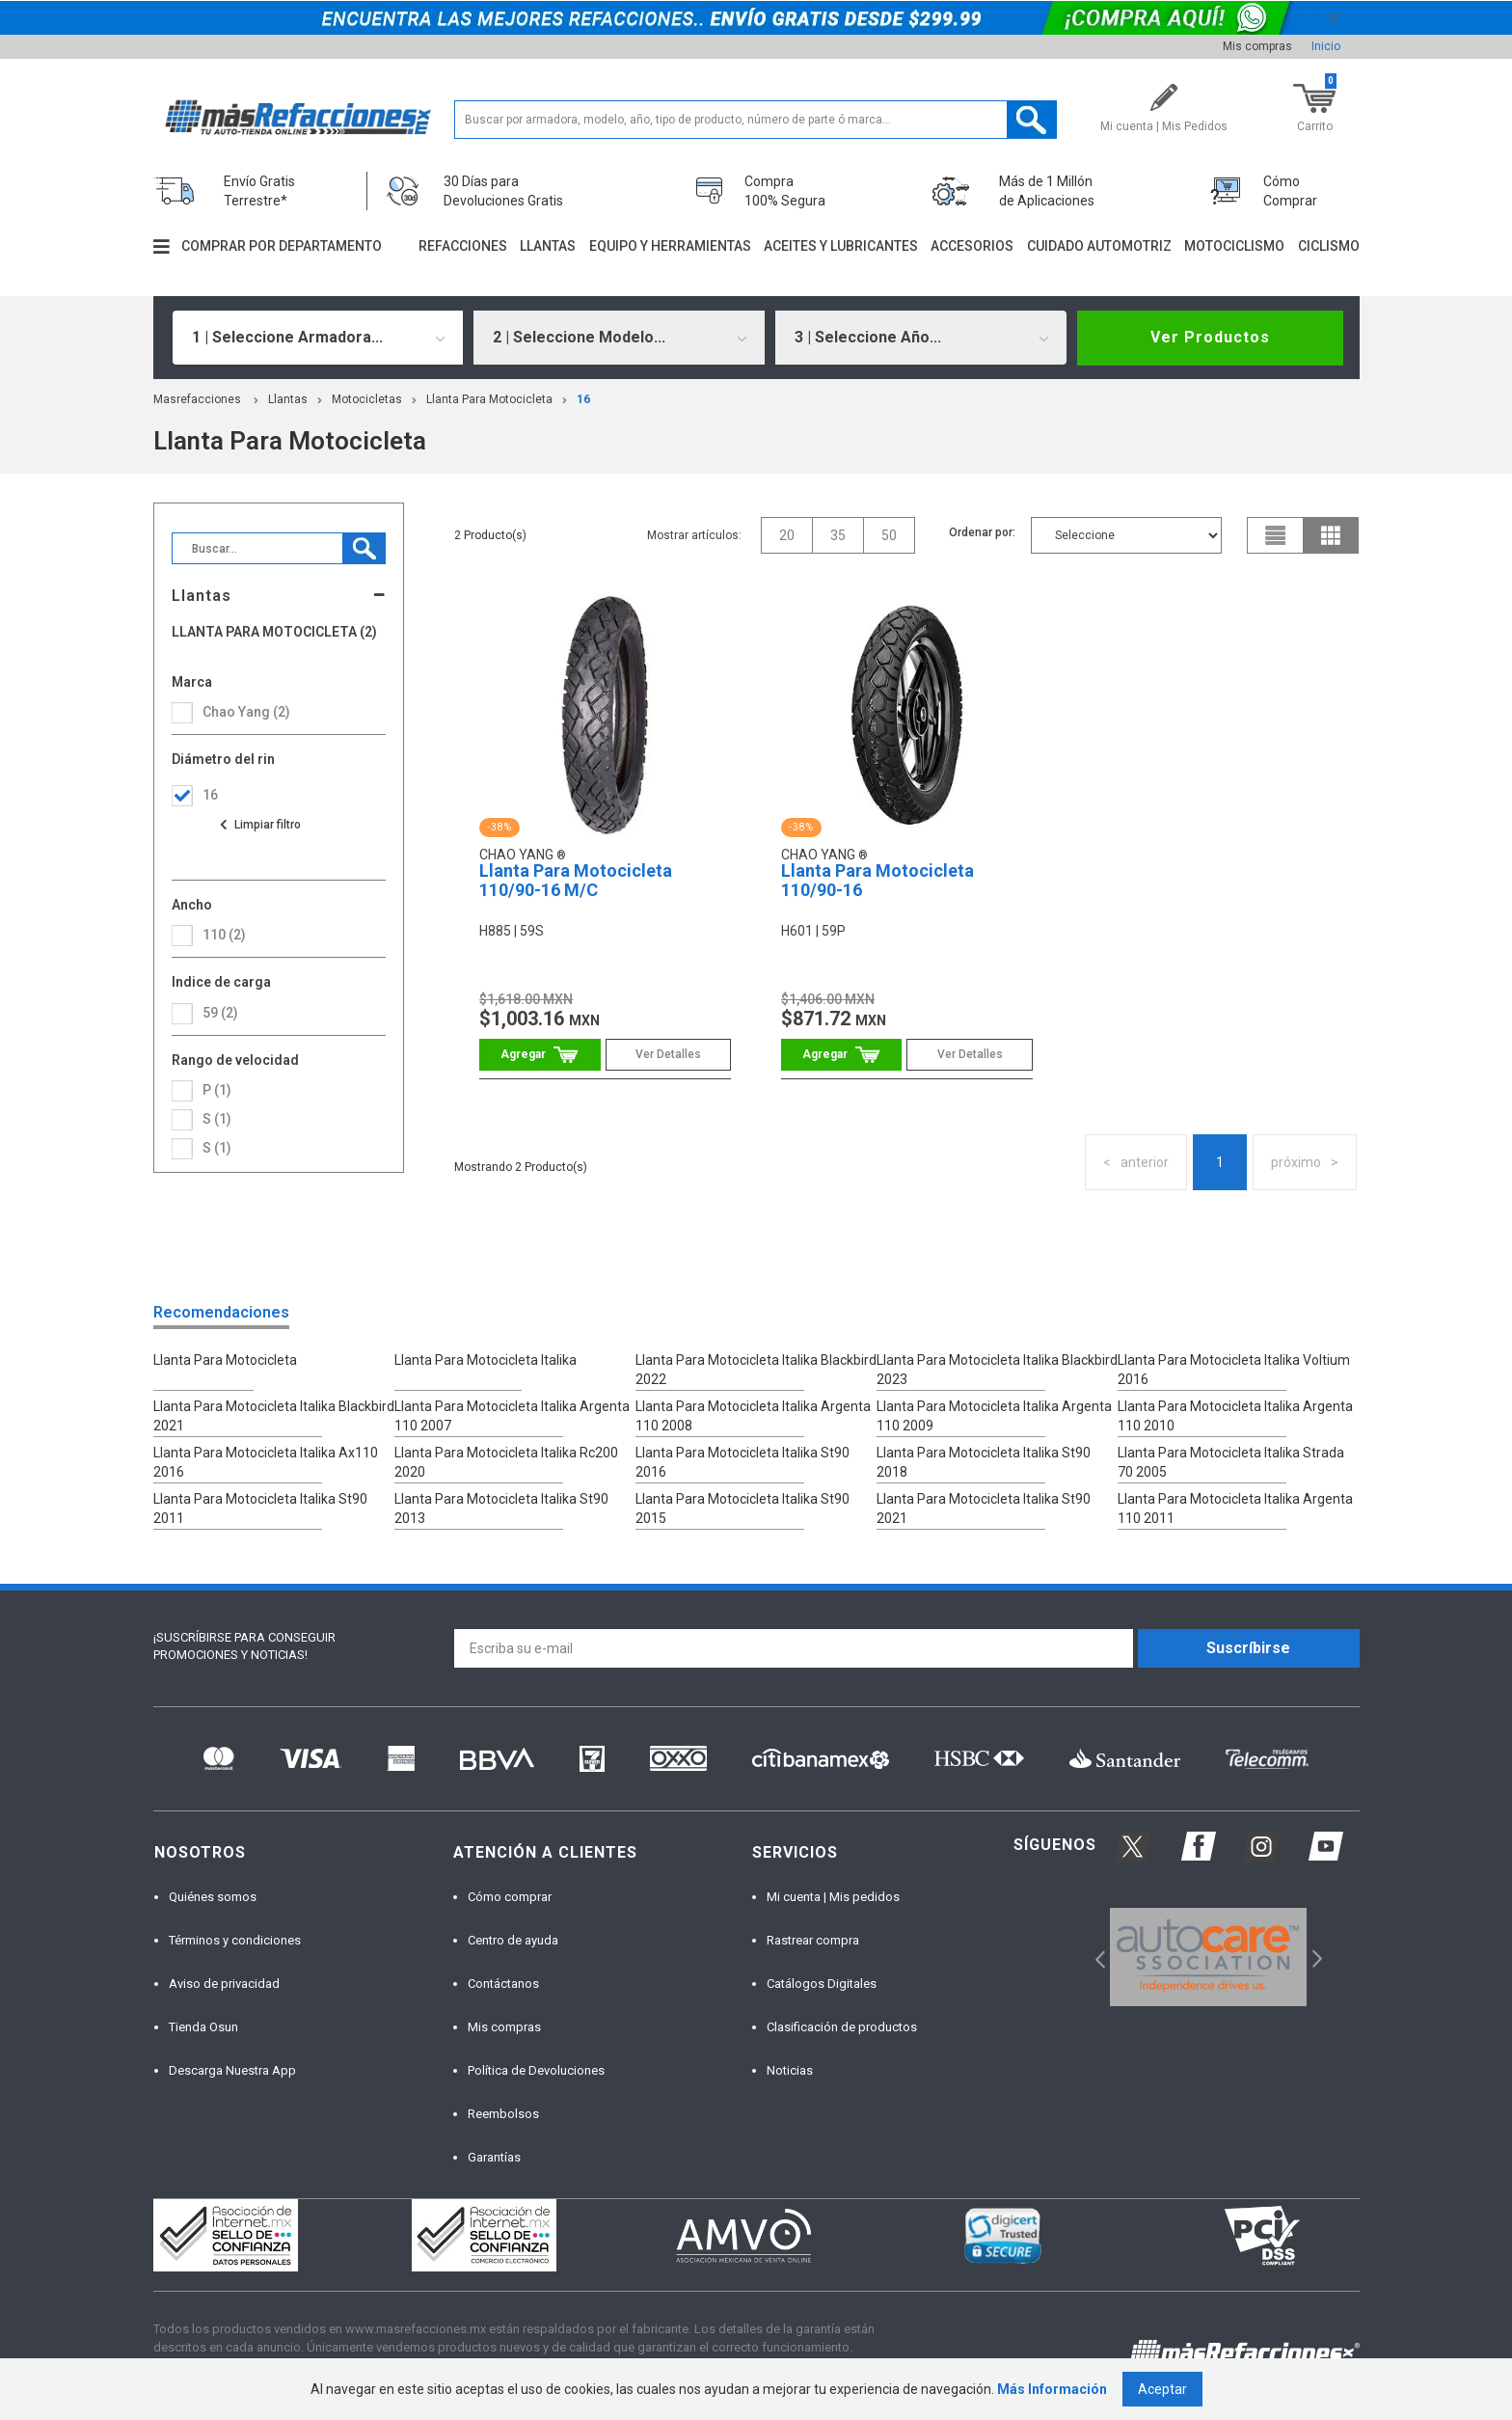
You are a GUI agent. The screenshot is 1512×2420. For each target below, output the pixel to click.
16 (583, 399)
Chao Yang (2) (246, 712)
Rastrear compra (813, 1940)
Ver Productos (1210, 337)
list (1276, 535)
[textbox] (755, 119)
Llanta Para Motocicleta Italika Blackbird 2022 (756, 1369)
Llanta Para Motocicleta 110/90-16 (877, 880)
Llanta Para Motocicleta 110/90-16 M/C (575, 880)
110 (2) (224, 934)
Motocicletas (367, 399)
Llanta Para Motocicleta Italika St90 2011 (260, 1508)
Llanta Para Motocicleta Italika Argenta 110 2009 (994, 1416)
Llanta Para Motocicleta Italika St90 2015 (742, 1508)
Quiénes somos (212, 1897)
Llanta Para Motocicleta (489, 399)
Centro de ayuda (513, 1940)
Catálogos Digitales (822, 1983)
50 (889, 535)
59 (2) (220, 1012)
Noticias (790, 2070)
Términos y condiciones (235, 1940)
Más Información (1052, 2389)
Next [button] (1315, 1956)
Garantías (494, 2157)
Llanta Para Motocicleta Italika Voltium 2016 (1234, 1369)
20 (787, 535)
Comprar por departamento (281, 246)
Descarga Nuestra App (232, 2070)
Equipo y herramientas (670, 246)
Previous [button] (1094, 1956)
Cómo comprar (510, 1897)
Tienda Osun (203, 2027)
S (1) (216, 1119)
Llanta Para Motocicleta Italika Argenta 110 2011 (1235, 1508)
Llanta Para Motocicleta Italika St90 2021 (984, 1508)
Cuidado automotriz (1099, 246)
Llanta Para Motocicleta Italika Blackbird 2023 (997, 1369)
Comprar (539, 1055)
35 (838, 535)
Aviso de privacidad (224, 1983)
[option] (1208, 1957)
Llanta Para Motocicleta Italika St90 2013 (501, 1508)
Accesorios (972, 246)
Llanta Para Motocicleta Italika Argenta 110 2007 (512, 1416)
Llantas (548, 246)
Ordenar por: (982, 532)
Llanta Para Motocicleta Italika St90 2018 (984, 1462)
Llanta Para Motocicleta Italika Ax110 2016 (265, 1462)
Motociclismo (1234, 246)
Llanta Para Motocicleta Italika (485, 1360)
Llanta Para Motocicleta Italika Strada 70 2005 (1231, 1462)
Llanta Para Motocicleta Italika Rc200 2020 (506, 1462)
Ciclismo (1329, 246)
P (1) (216, 1090)
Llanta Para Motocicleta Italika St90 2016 (742, 1462)
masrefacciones (197, 399)
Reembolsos (503, 2114)
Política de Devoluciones (536, 2070)
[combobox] (318, 338)
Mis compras (1257, 46)
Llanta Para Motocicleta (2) (274, 632)
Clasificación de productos (842, 2027)
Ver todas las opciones (259, 824)
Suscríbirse (1248, 1648)
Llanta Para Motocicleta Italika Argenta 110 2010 (1235, 1416)
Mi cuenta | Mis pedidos (833, 1897)
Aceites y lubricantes (841, 246)
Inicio (1325, 46)
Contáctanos (503, 1983)
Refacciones (462, 246)
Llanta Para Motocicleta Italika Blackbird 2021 (273, 1416)
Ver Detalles (668, 1054)
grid (1331, 535)
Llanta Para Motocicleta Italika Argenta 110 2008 (753, 1416)
